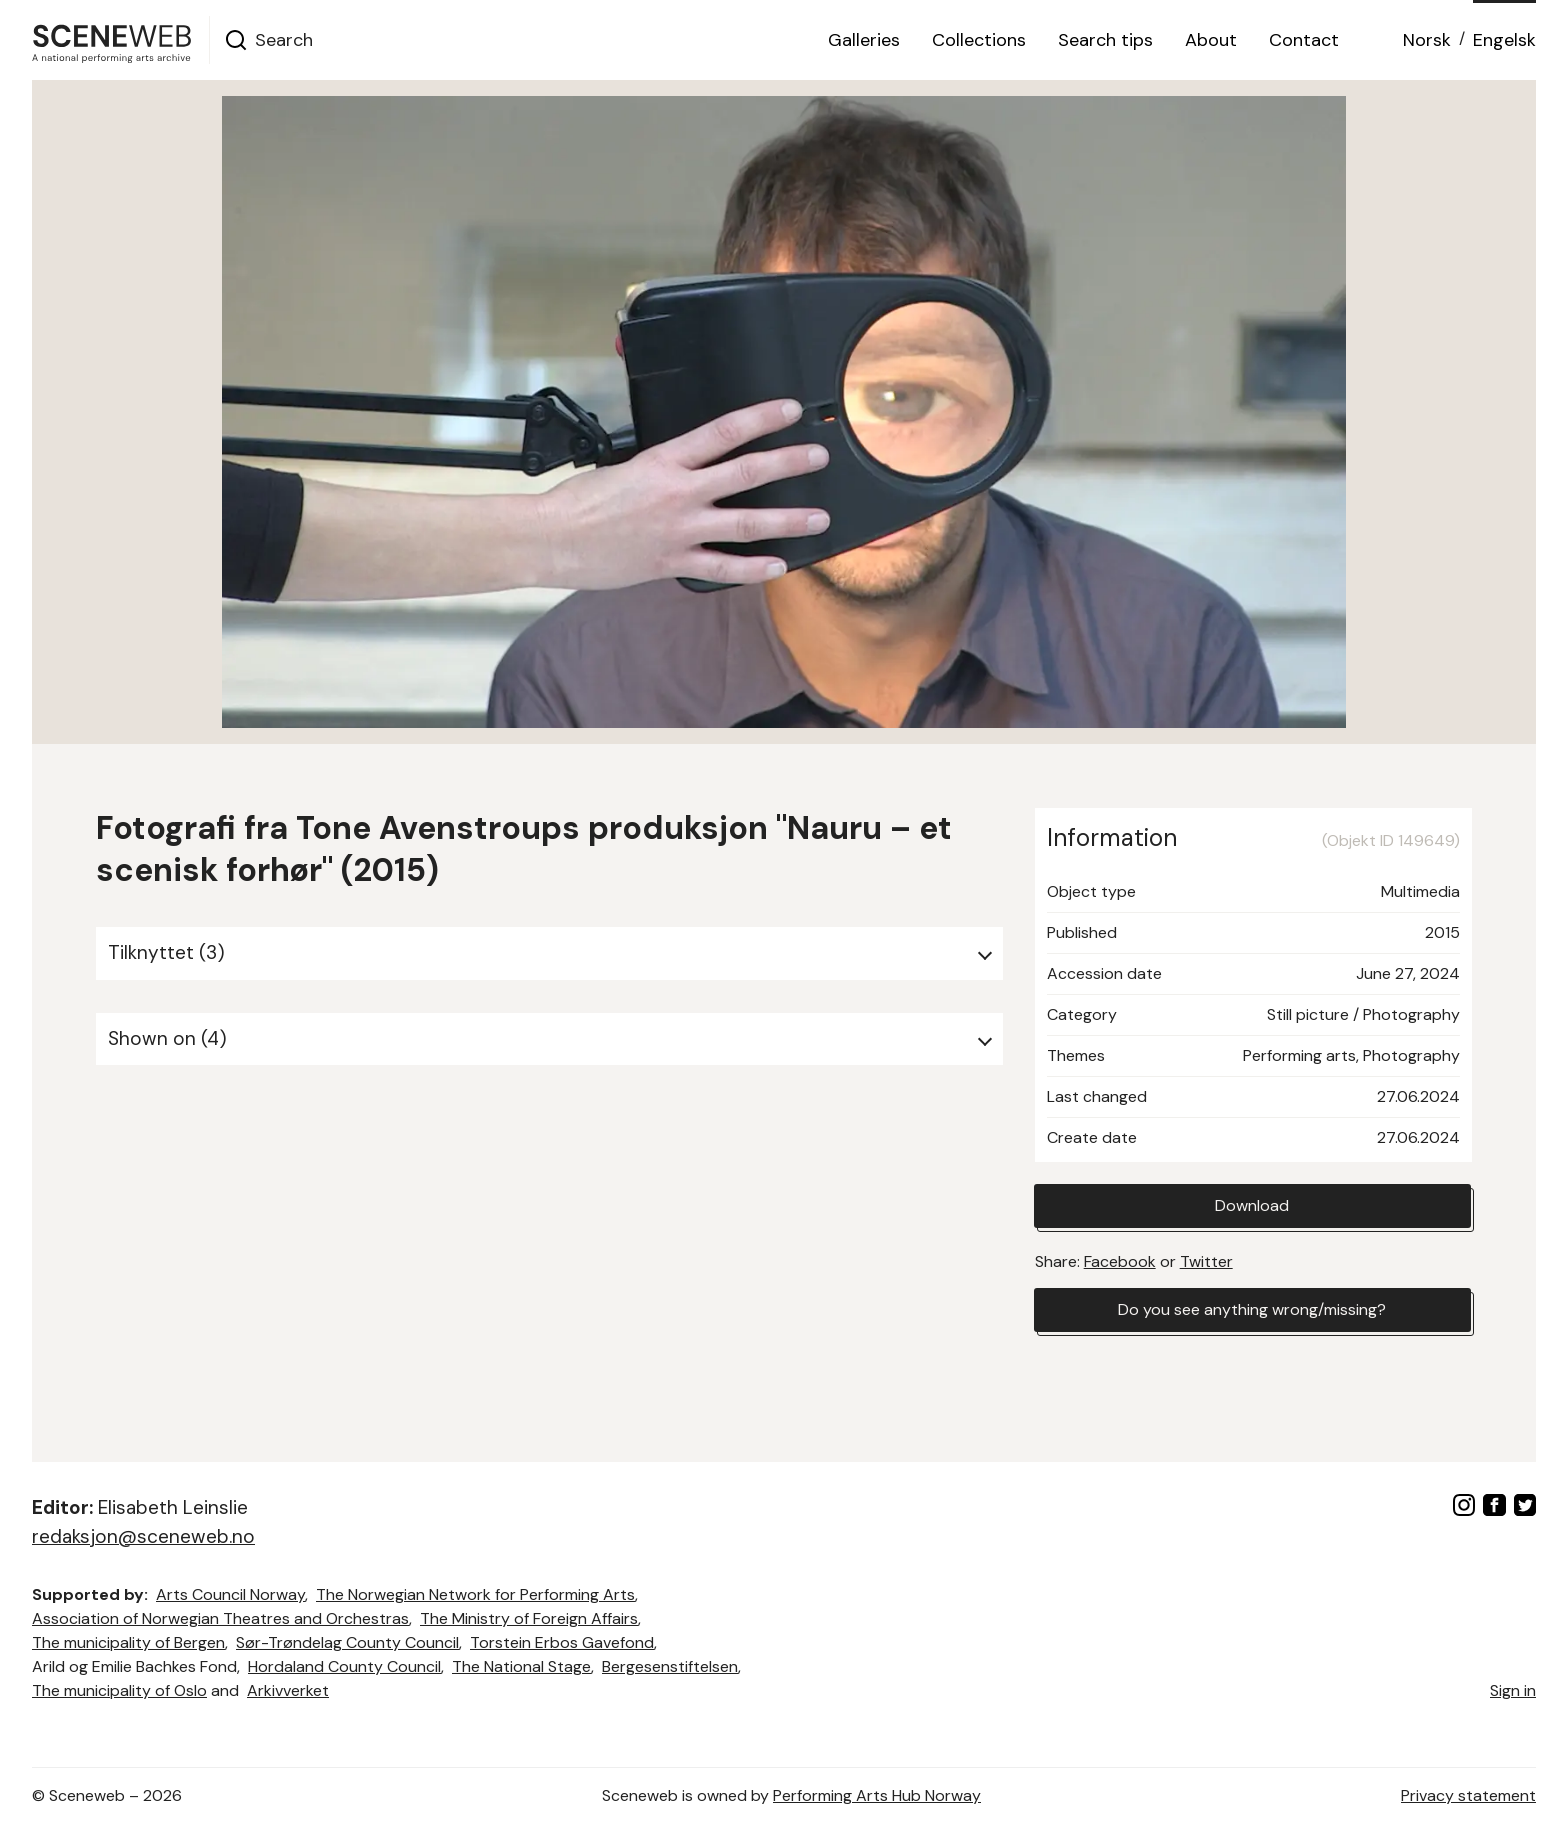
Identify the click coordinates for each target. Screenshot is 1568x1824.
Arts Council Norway (230, 1594)
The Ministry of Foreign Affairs (529, 1618)
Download (1252, 1205)
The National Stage (521, 1666)
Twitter (1206, 1261)
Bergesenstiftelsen (670, 1666)
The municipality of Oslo (119, 1690)
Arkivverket (288, 1690)
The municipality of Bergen (128, 1642)
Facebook (1120, 1261)
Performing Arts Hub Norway (877, 1795)
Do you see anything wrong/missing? (1252, 1309)
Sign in (1513, 1690)
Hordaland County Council (344, 1666)
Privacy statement (1468, 1795)
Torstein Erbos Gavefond (562, 1642)
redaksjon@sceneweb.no (143, 1536)
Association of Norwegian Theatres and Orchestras (220, 1618)
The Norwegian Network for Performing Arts (475, 1594)
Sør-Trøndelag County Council (347, 1642)
